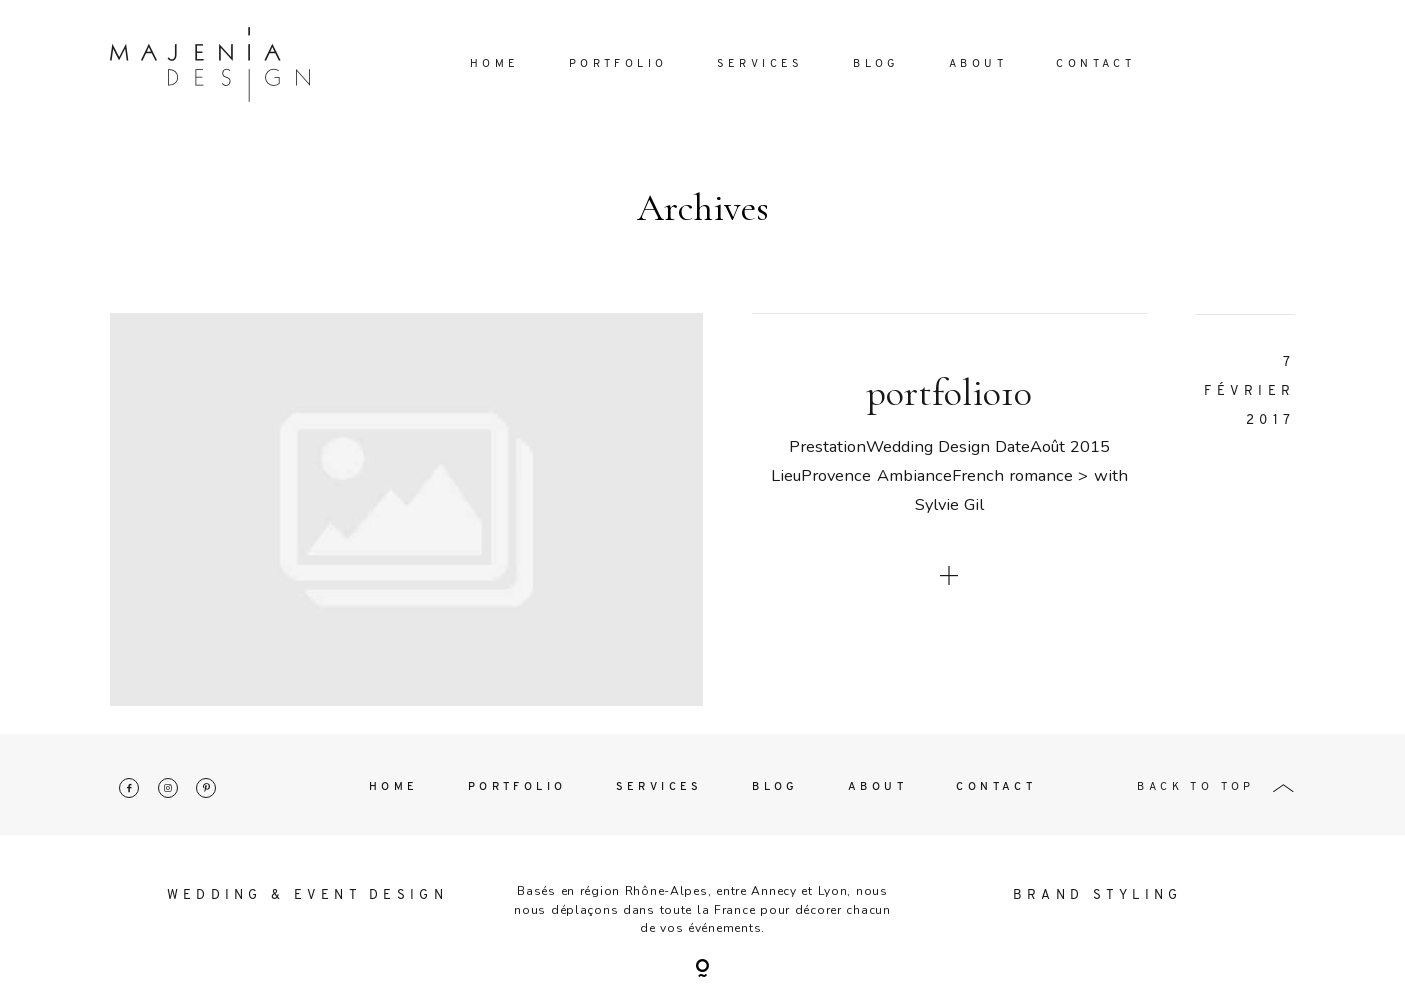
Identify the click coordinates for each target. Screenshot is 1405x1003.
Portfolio (618, 64)
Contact (1095, 64)
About (978, 64)
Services (760, 64)
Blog (876, 64)
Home (495, 64)
